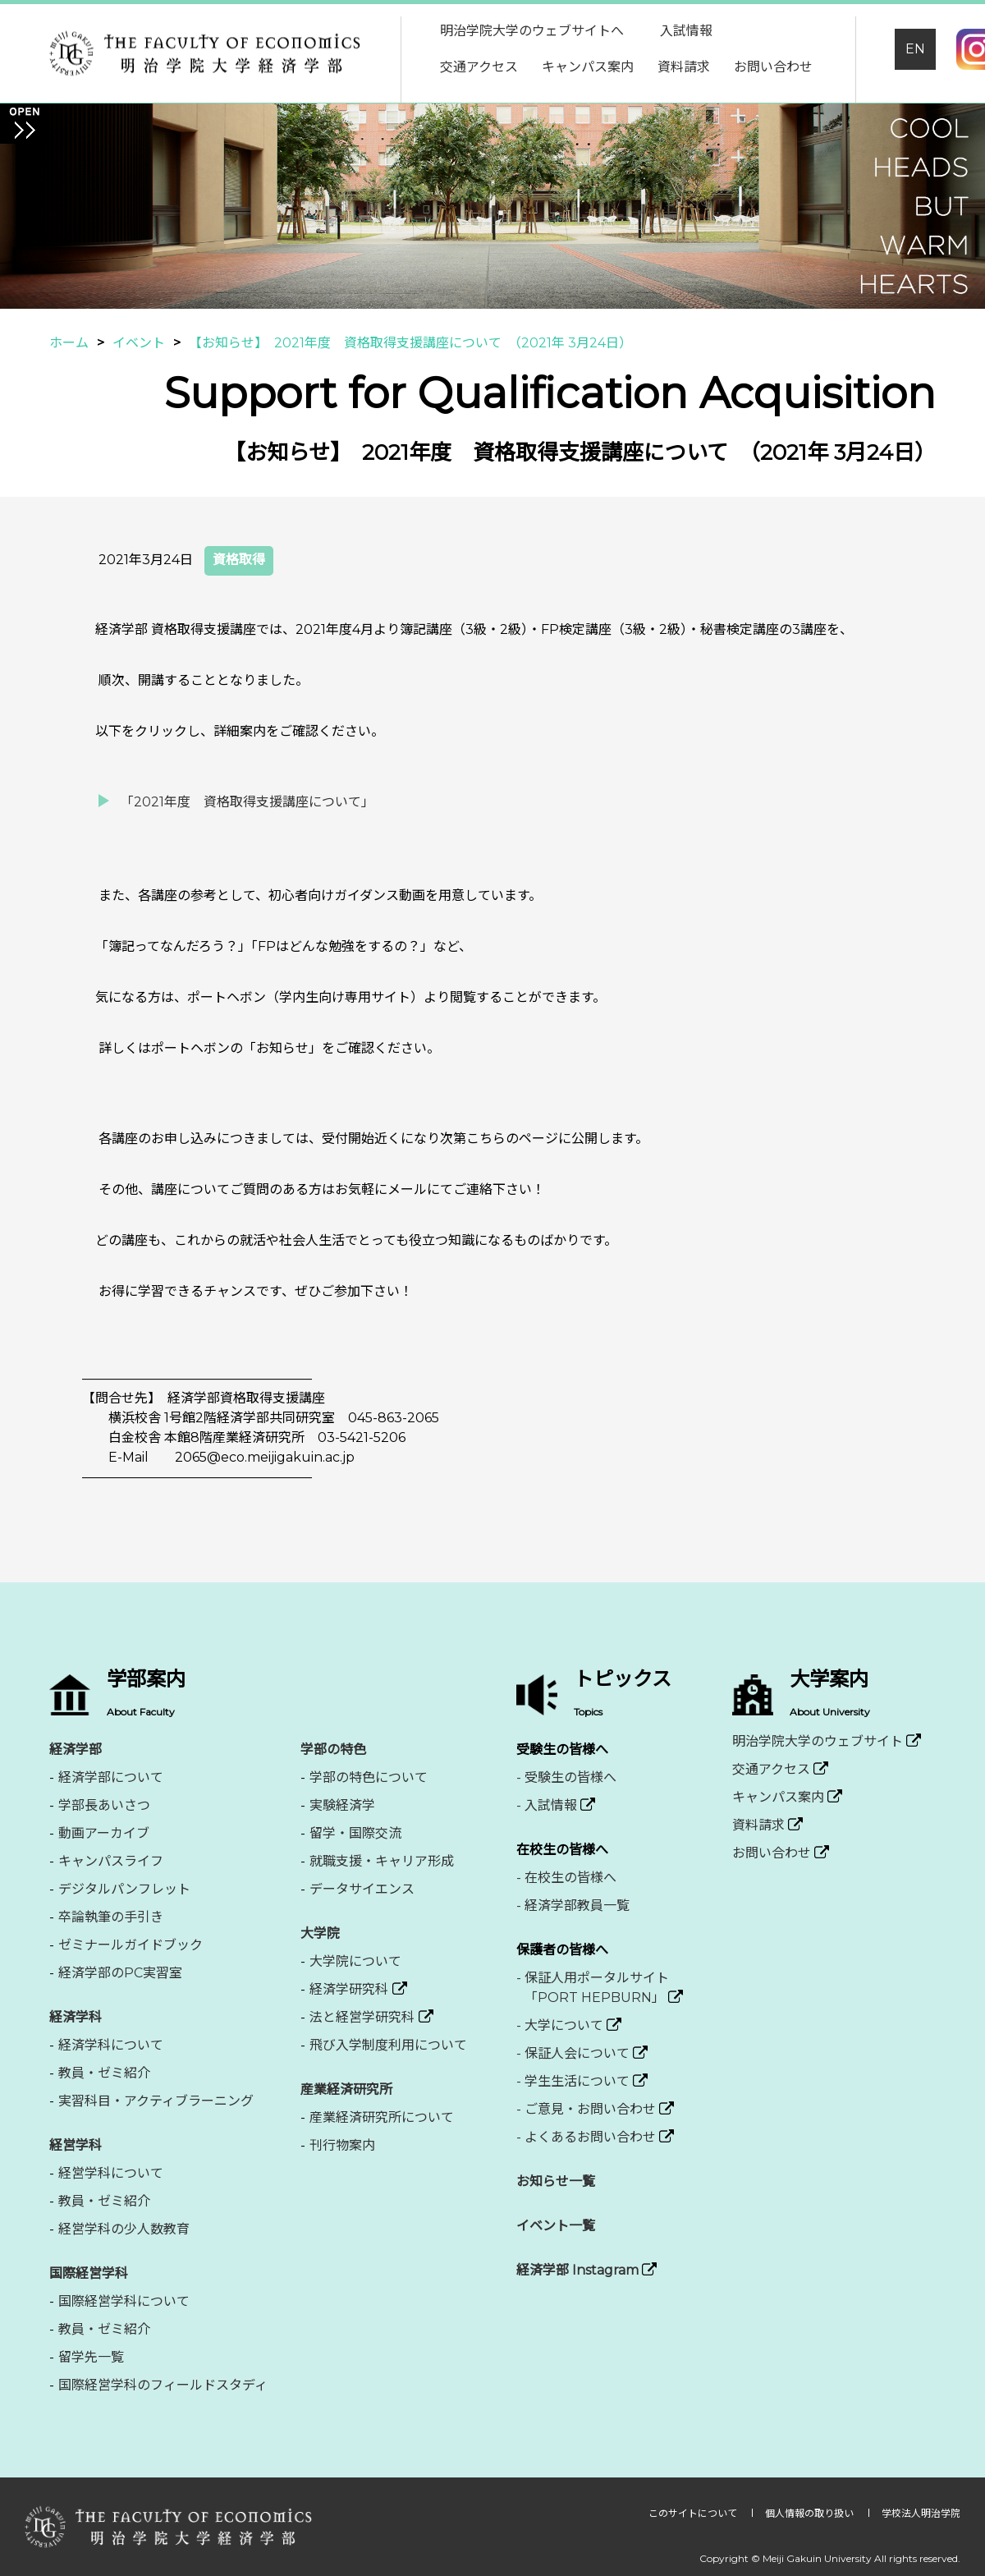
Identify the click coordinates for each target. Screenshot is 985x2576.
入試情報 (686, 31)
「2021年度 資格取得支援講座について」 (247, 802)
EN (915, 49)
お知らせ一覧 (555, 2181)
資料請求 (683, 67)
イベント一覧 (555, 2226)
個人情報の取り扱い (810, 2513)
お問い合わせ (773, 67)
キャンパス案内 (588, 67)
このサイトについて (694, 2513)
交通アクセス (479, 67)
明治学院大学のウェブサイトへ (532, 31)
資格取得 (239, 559)
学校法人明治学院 (921, 2513)
